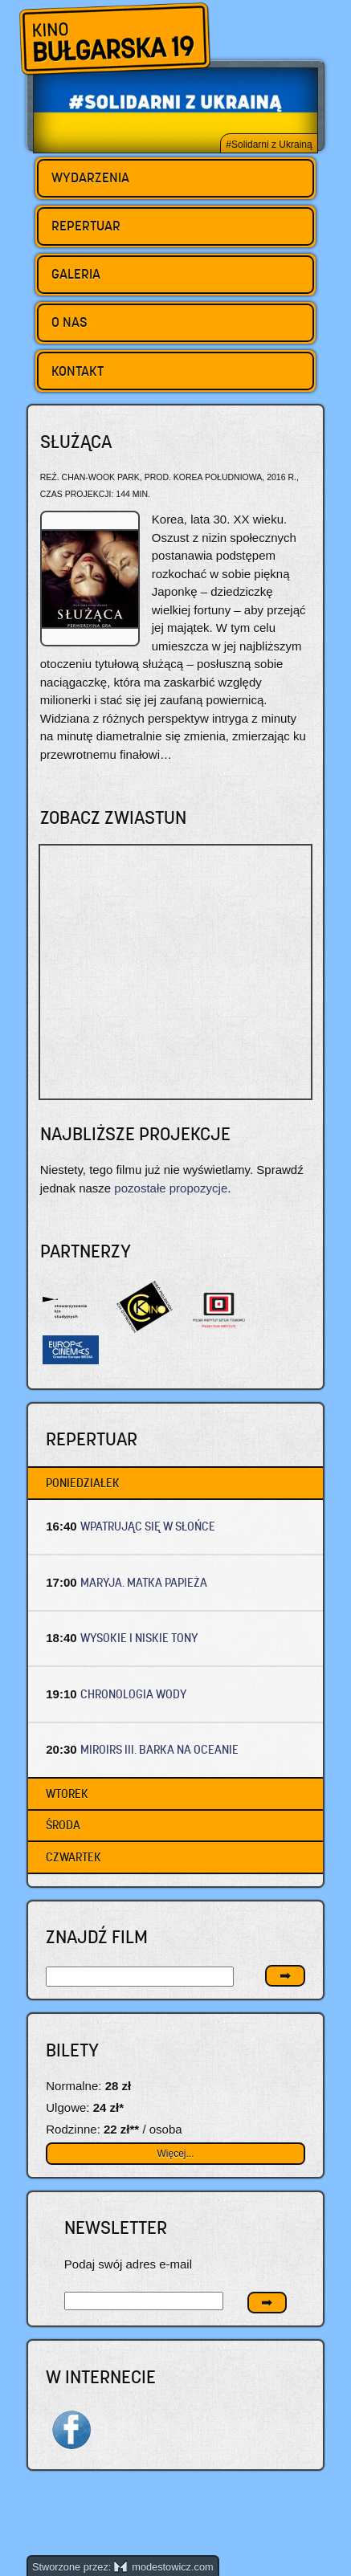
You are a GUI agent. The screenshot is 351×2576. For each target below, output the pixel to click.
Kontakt (77, 371)
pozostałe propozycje (170, 1188)
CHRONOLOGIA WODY (133, 1694)
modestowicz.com (164, 2567)
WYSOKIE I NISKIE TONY (139, 1638)
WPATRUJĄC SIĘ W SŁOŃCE (147, 1526)
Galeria (75, 274)
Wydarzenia (90, 177)
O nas (69, 322)
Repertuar (85, 226)
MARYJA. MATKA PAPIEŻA (143, 1582)
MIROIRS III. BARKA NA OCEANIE (159, 1749)
